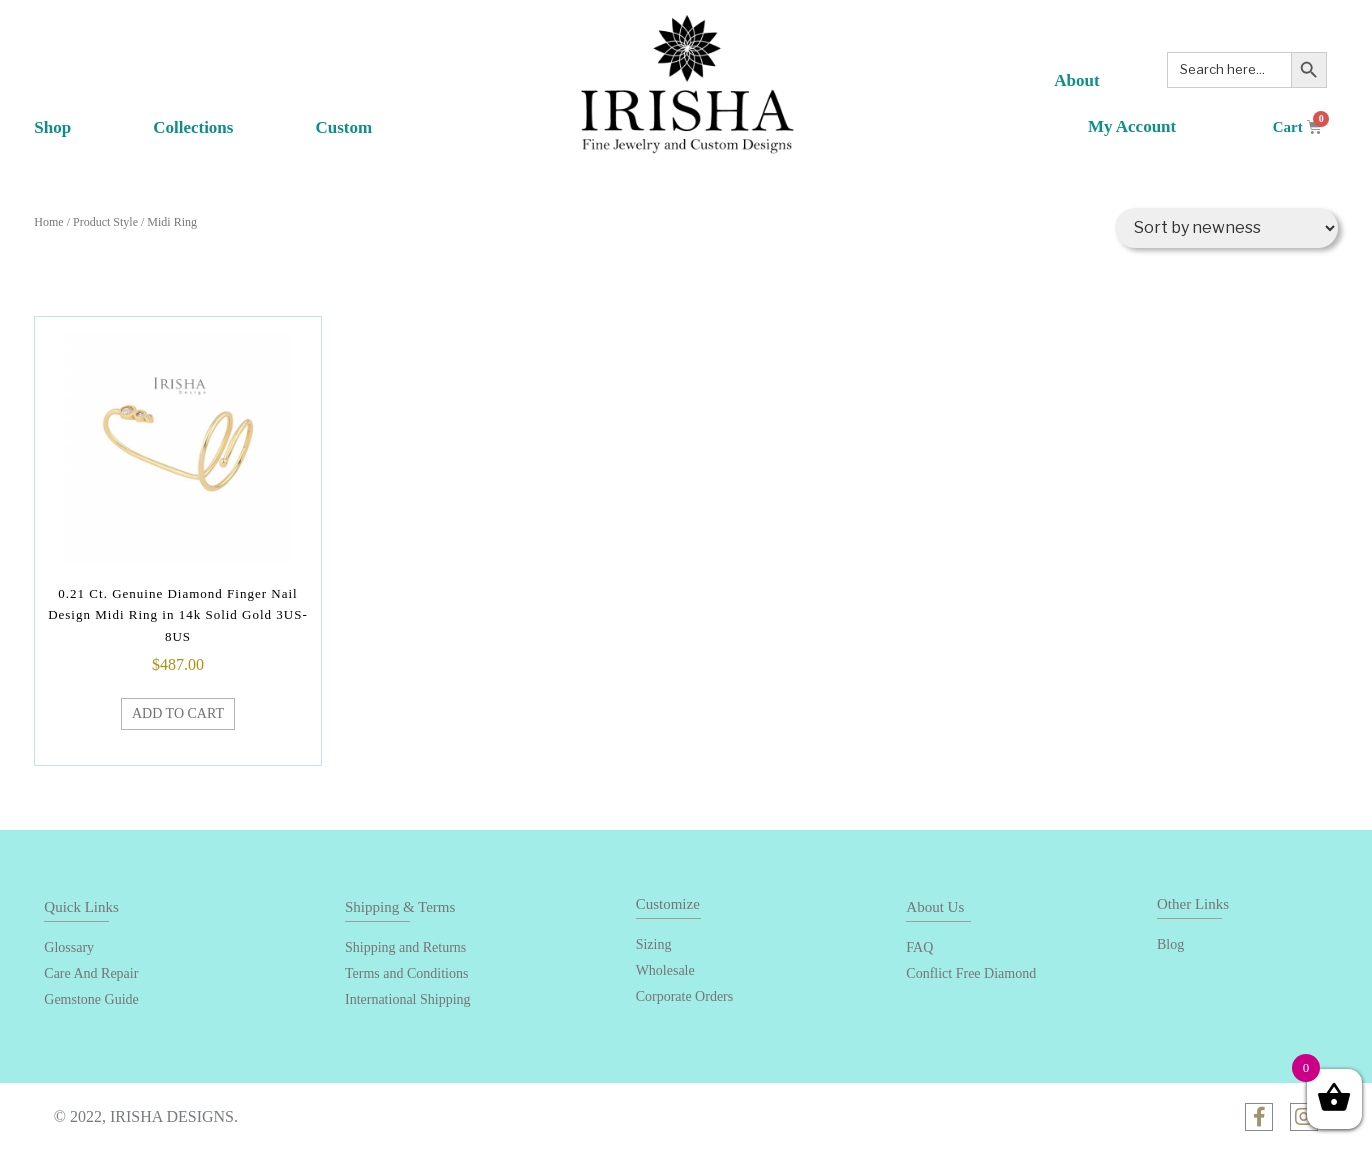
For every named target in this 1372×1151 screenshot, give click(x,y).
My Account (1132, 126)
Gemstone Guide (91, 999)
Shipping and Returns (405, 947)
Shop (73, 134)
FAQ (919, 947)
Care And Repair (91, 973)
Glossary (69, 947)
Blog (1170, 944)
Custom (343, 127)
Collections (193, 134)
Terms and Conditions (406, 973)
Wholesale (665, 970)
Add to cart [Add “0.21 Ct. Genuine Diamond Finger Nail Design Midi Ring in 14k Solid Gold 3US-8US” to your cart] (178, 713)
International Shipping (408, 999)
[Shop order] (1226, 228)
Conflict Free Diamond (971, 973)
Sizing (654, 944)
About (1076, 80)
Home (48, 222)
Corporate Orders (685, 996)
